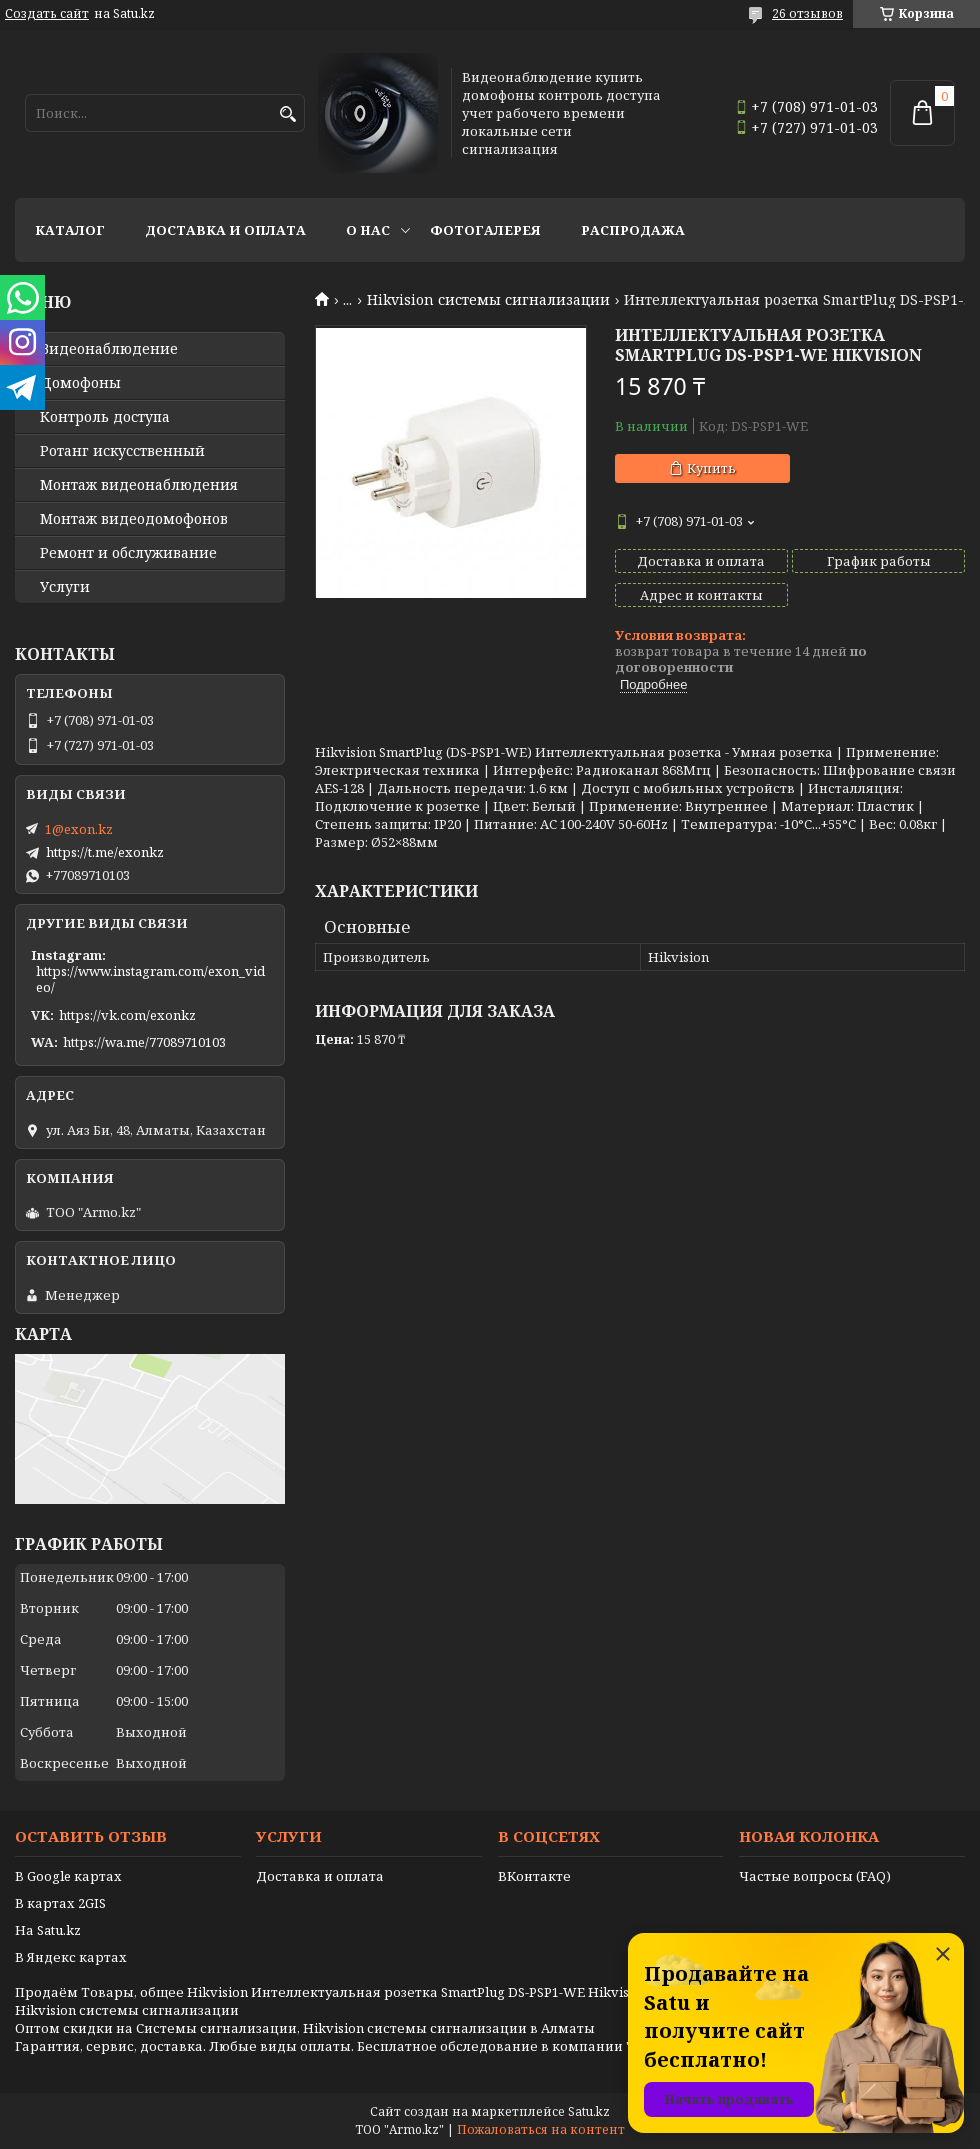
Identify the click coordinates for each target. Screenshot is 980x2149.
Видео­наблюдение (109, 349)
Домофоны (80, 383)
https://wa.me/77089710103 (144, 1042)
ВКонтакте (534, 1876)
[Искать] (287, 114)
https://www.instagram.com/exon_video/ (150, 979)
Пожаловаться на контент (541, 2129)
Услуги (65, 587)
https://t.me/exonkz (105, 852)
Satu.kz (589, 2111)
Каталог (70, 230)
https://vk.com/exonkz (127, 1015)
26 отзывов (807, 13)
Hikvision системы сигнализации (488, 300)
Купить (711, 468)
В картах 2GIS (60, 1903)
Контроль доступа (105, 417)
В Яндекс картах (71, 1957)
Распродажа (633, 230)
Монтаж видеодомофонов (134, 519)
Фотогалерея (485, 230)
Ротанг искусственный (122, 451)
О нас (368, 230)
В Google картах (68, 1876)
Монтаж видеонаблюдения (139, 485)
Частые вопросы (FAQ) (815, 1876)
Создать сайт (47, 14)
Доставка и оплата (225, 230)
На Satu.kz (48, 1930)
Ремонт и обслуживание (128, 553)
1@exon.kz (79, 829)
